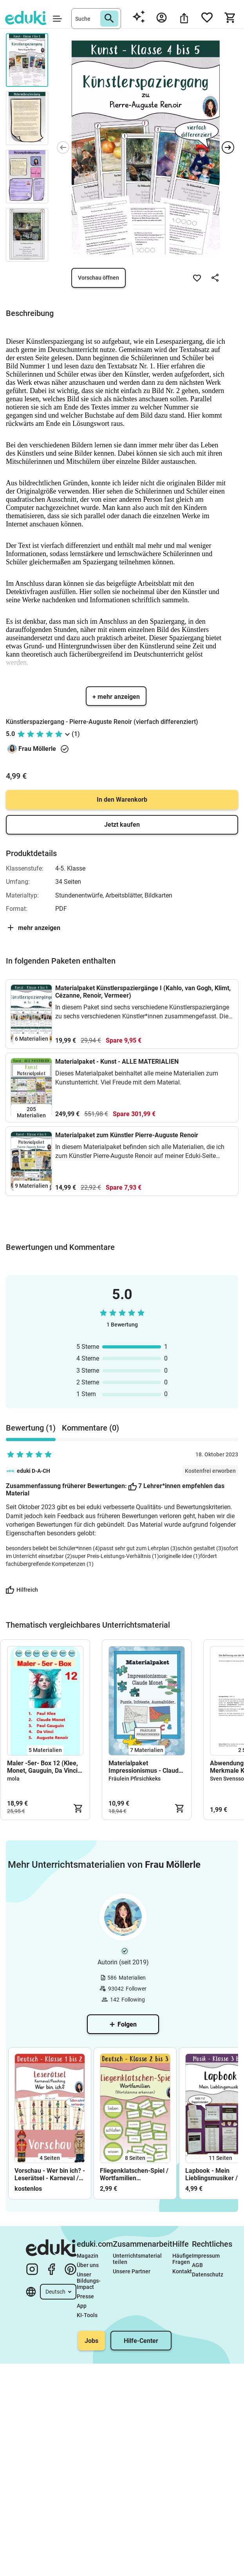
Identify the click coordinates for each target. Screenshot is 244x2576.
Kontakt (182, 2271)
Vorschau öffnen (98, 278)
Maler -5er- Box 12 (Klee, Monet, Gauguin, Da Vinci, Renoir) (43, 1766)
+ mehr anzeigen (116, 696)
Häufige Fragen (182, 2259)
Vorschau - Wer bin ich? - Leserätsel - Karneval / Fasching (49, 2174)
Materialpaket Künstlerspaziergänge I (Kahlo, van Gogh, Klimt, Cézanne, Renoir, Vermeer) (143, 991)
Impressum (206, 2256)
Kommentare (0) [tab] (90, 1428)
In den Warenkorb (122, 799)
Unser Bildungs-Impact (89, 2280)
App (82, 2306)
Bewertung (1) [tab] (31, 1428)
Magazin (87, 2256)
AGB (197, 2265)
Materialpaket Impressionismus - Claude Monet (145, 1766)
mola (13, 1778)
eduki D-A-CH (33, 1471)
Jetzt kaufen (122, 824)
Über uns (88, 2265)
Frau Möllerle (37, 748)
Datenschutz (207, 2274)
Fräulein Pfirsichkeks (134, 1778)
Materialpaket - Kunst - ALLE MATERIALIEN (117, 1061)
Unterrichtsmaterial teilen (138, 2259)
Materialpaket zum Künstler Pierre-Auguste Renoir (126, 1135)
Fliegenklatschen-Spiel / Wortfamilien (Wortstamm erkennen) (134, 2174)
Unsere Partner (131, 2271)
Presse (85, 2296)
